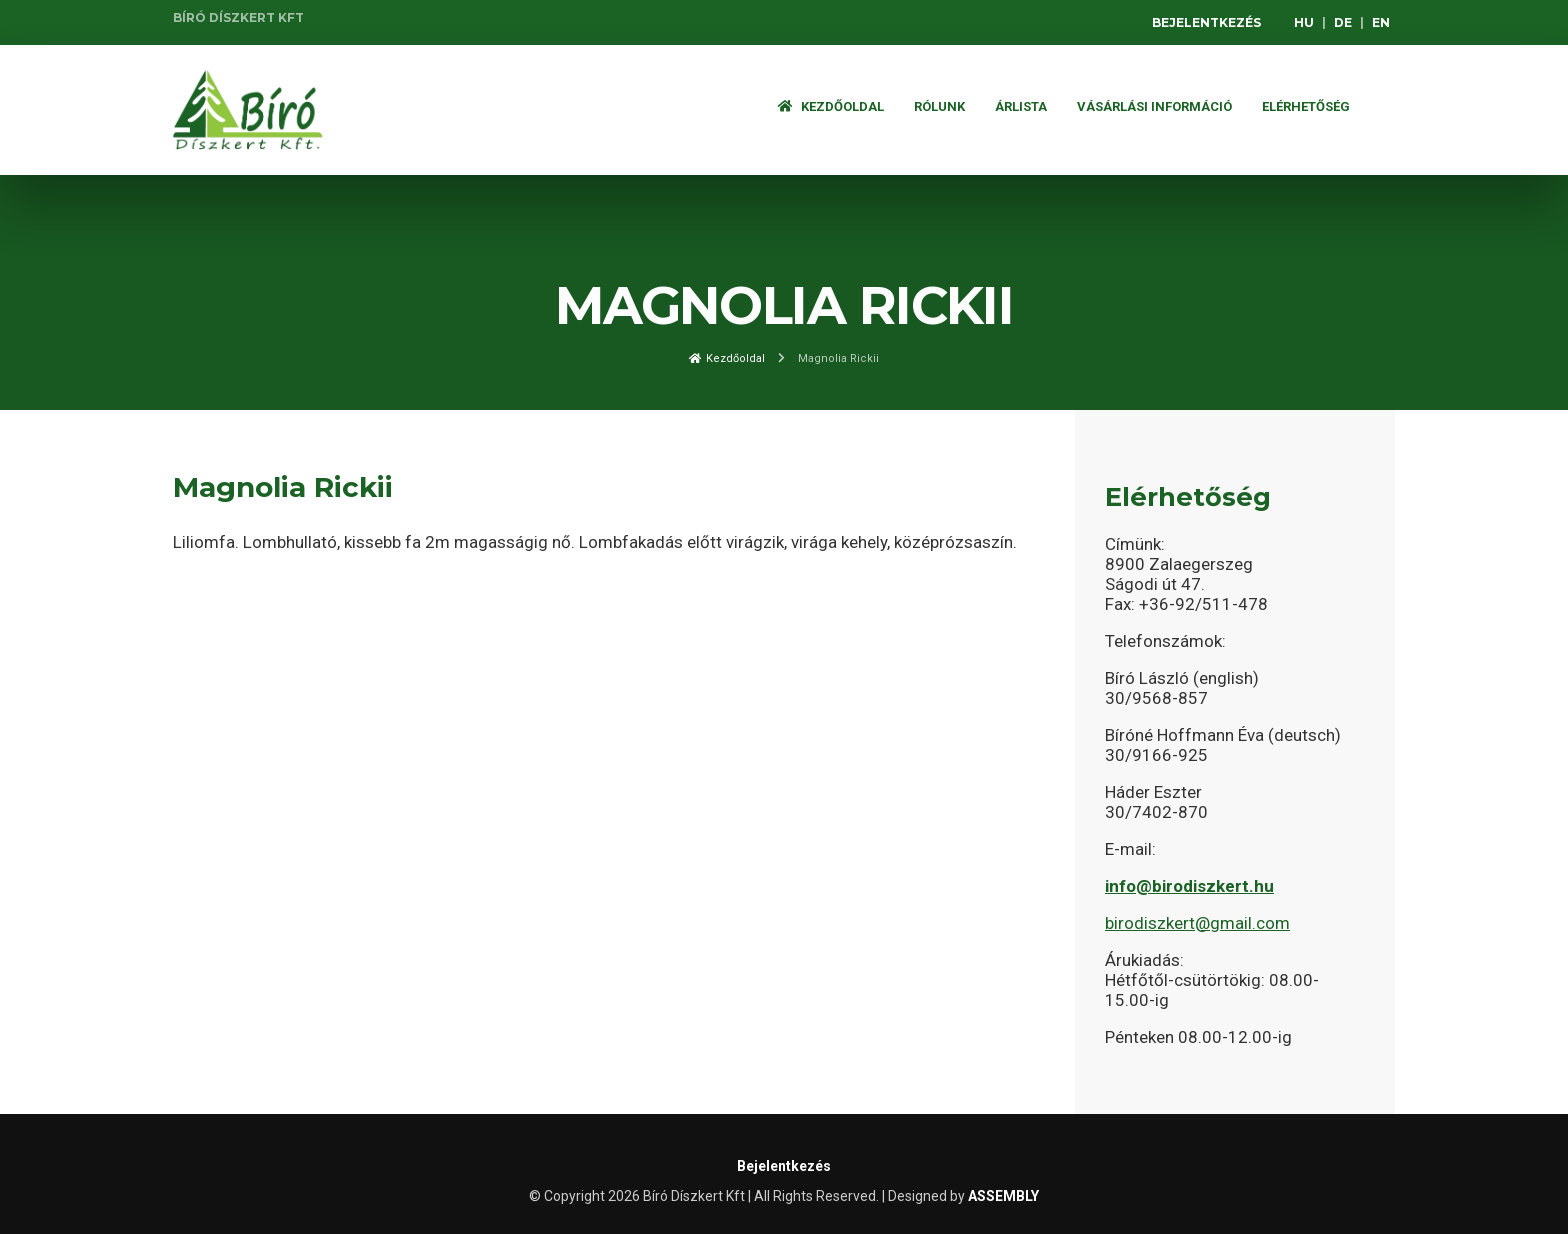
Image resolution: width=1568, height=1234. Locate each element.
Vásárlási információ (1154, 106)
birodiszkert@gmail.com (1197, 923)
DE (1343, 22)
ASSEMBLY (1003, 1196)
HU (1304, 22)
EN (1381, 22)
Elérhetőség (1306, 106)
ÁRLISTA (1021, 106)
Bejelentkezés (1206, 22)
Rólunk (939, 106)
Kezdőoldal (831, 106)
